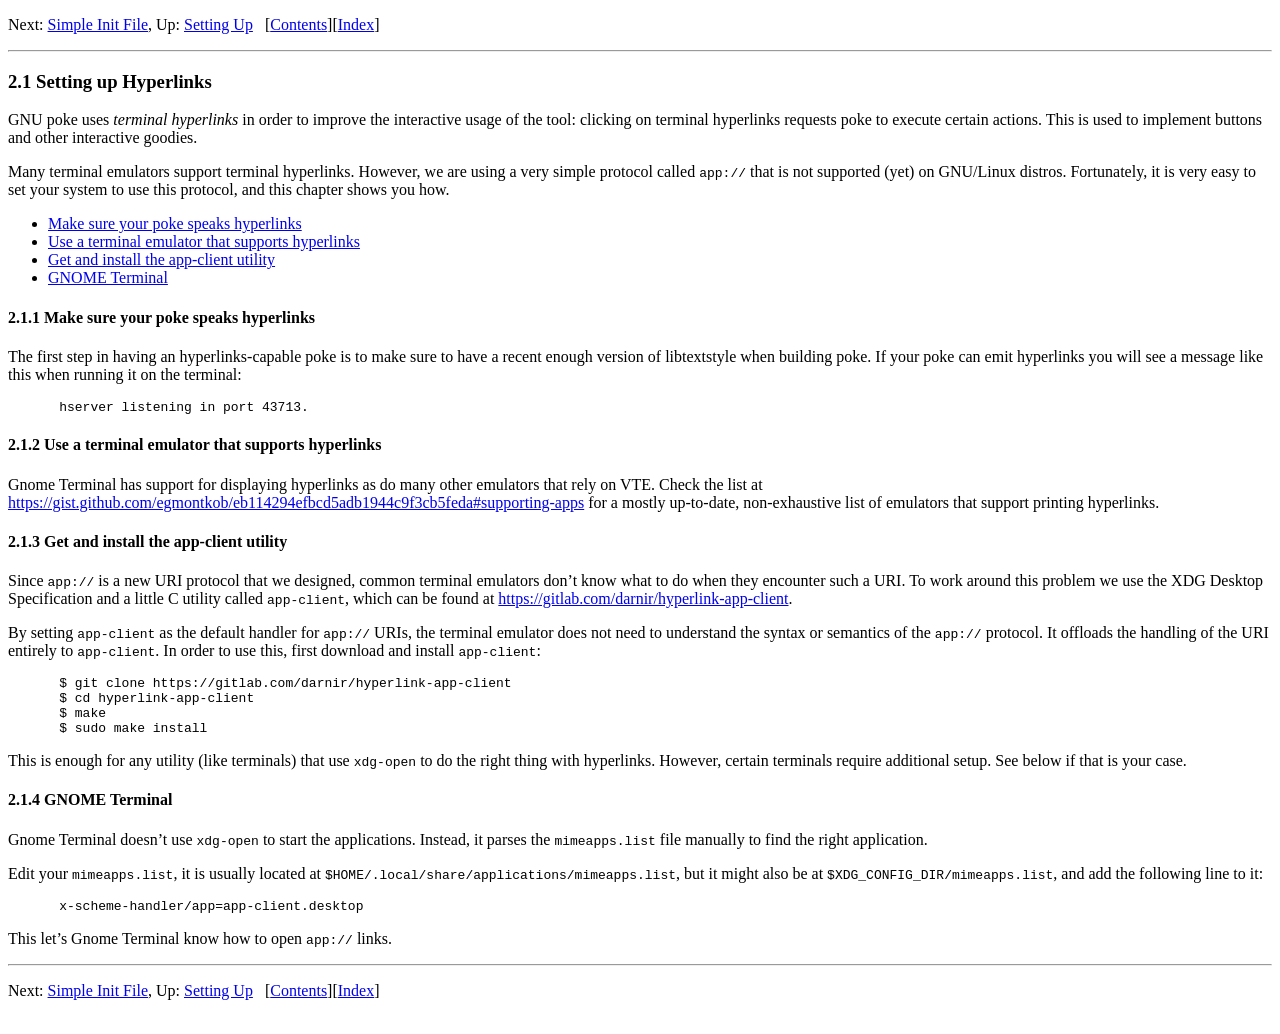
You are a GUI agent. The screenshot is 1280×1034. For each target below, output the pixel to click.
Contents (298, 24)
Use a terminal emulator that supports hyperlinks (204, 241)
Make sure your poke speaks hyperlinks (175, 223)
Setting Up (218, 24)
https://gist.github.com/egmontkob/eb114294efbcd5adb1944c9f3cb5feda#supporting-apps (296, 505)
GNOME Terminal (108, 277)
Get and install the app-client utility (161, 259)
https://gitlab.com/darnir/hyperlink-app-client (643, 601)
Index (356, 24)
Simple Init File (98, 24)
